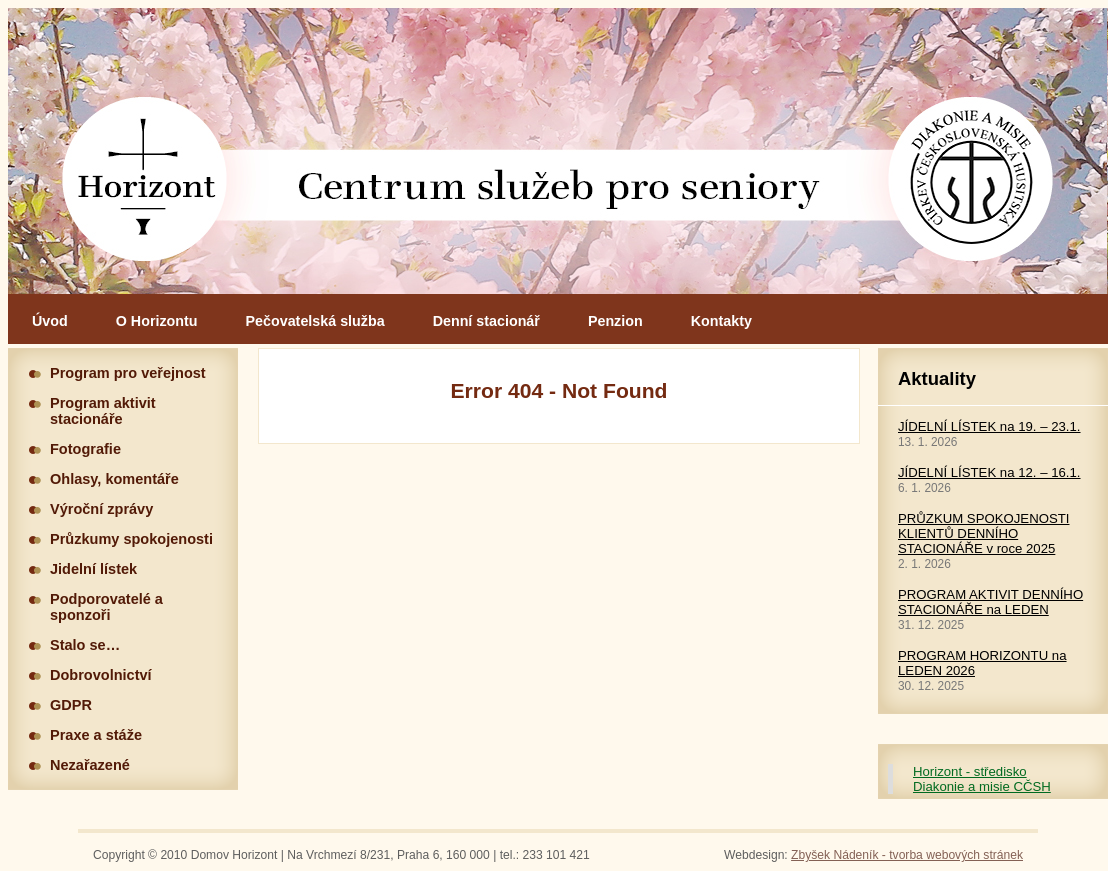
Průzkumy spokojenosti (131, 539)
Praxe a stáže (96, 735)
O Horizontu (157, 321)
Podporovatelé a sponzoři (106, 607)
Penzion (615, 321)
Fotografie (85, 449)
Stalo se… (85, 645)
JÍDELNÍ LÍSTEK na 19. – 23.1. (989, 426)
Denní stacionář (486, 321)
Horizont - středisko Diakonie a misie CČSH (982, 779)
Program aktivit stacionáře (103, 411)
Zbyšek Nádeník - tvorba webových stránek (907, 855)
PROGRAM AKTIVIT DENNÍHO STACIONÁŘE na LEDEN (990, 602)
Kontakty (721, 321)
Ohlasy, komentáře (114, 479)
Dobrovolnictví (101, 675)
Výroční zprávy (101, 509)
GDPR (71, 705)
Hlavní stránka (558, 151)
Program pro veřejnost (128, 373)
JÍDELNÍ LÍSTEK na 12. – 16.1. (989, 472)
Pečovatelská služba (315, 321)
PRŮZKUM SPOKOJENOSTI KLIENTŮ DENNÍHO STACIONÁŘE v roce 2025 (983, 533)
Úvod (50, 321)
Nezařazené (90, 765)
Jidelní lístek (93, 569)
